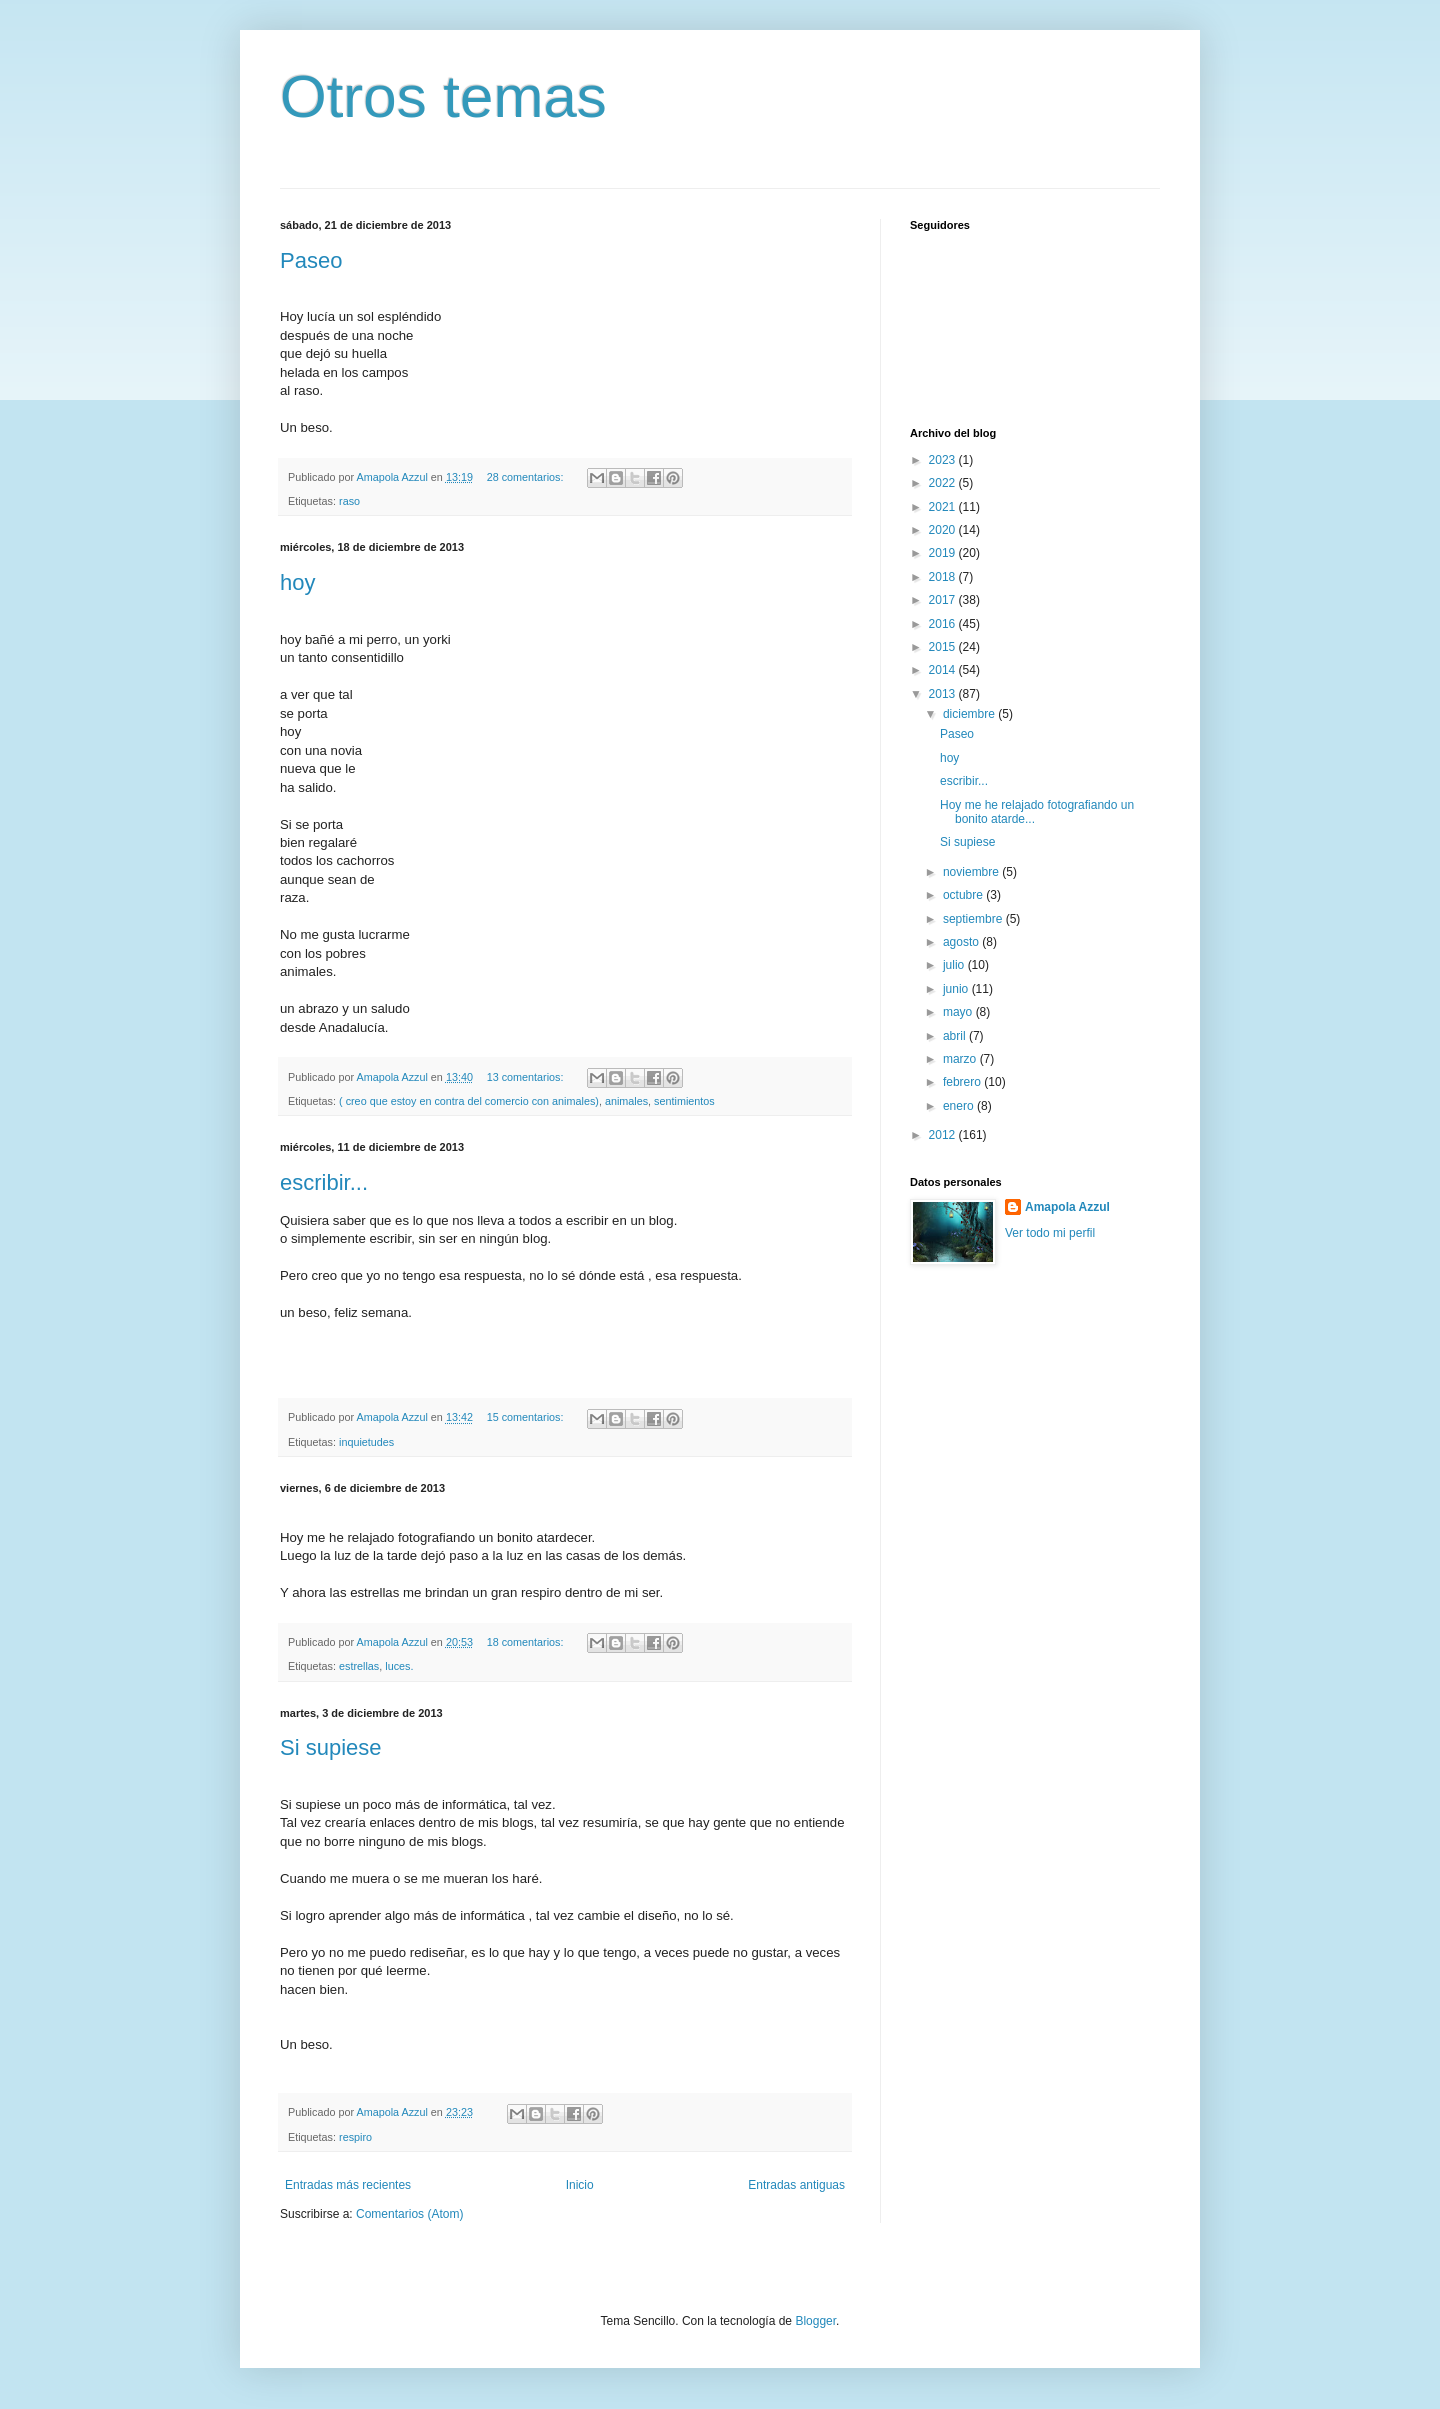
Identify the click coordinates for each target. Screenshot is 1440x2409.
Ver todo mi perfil (1050, 1233)
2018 (944, 577)
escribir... (324, 1182)
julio (955, 965)
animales (626, 1101)
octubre (964, 895)
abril (956, 1036)
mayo (959, 1012)
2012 (944, 1135)
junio (957, 989)
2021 (944, 507)
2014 (944, 670)
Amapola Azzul (1067, 1207)
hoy (297, 582)
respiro (355, 2137)
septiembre (974, 919)
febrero (963, 1082)
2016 (944, 624)
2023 (944, 460)
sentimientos (684, 1101)
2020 (944, 530)
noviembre (972, 872)
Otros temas (443, 96)
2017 (944, 600)
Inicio (580, 2185)
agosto (962, 942)
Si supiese (331, 1747)
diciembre (970, 714)
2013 (944, 694)
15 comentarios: (527, 1417)
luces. (399, 1666)
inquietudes (366, 1442)
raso (349, 501)
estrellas (359, 1666)
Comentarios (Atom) (409, 2214)
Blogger (815, 2321)
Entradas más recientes (348, 2185)
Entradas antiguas (796, 2185)
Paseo (311, 260)
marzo (961, 1059)
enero (960, 1106)
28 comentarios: (527, 477)
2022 (944, 483)
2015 (944, 647)
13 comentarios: (527, 1077)
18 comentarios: (527, 1642)
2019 (944, 553)
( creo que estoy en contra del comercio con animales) (469, 1101)
